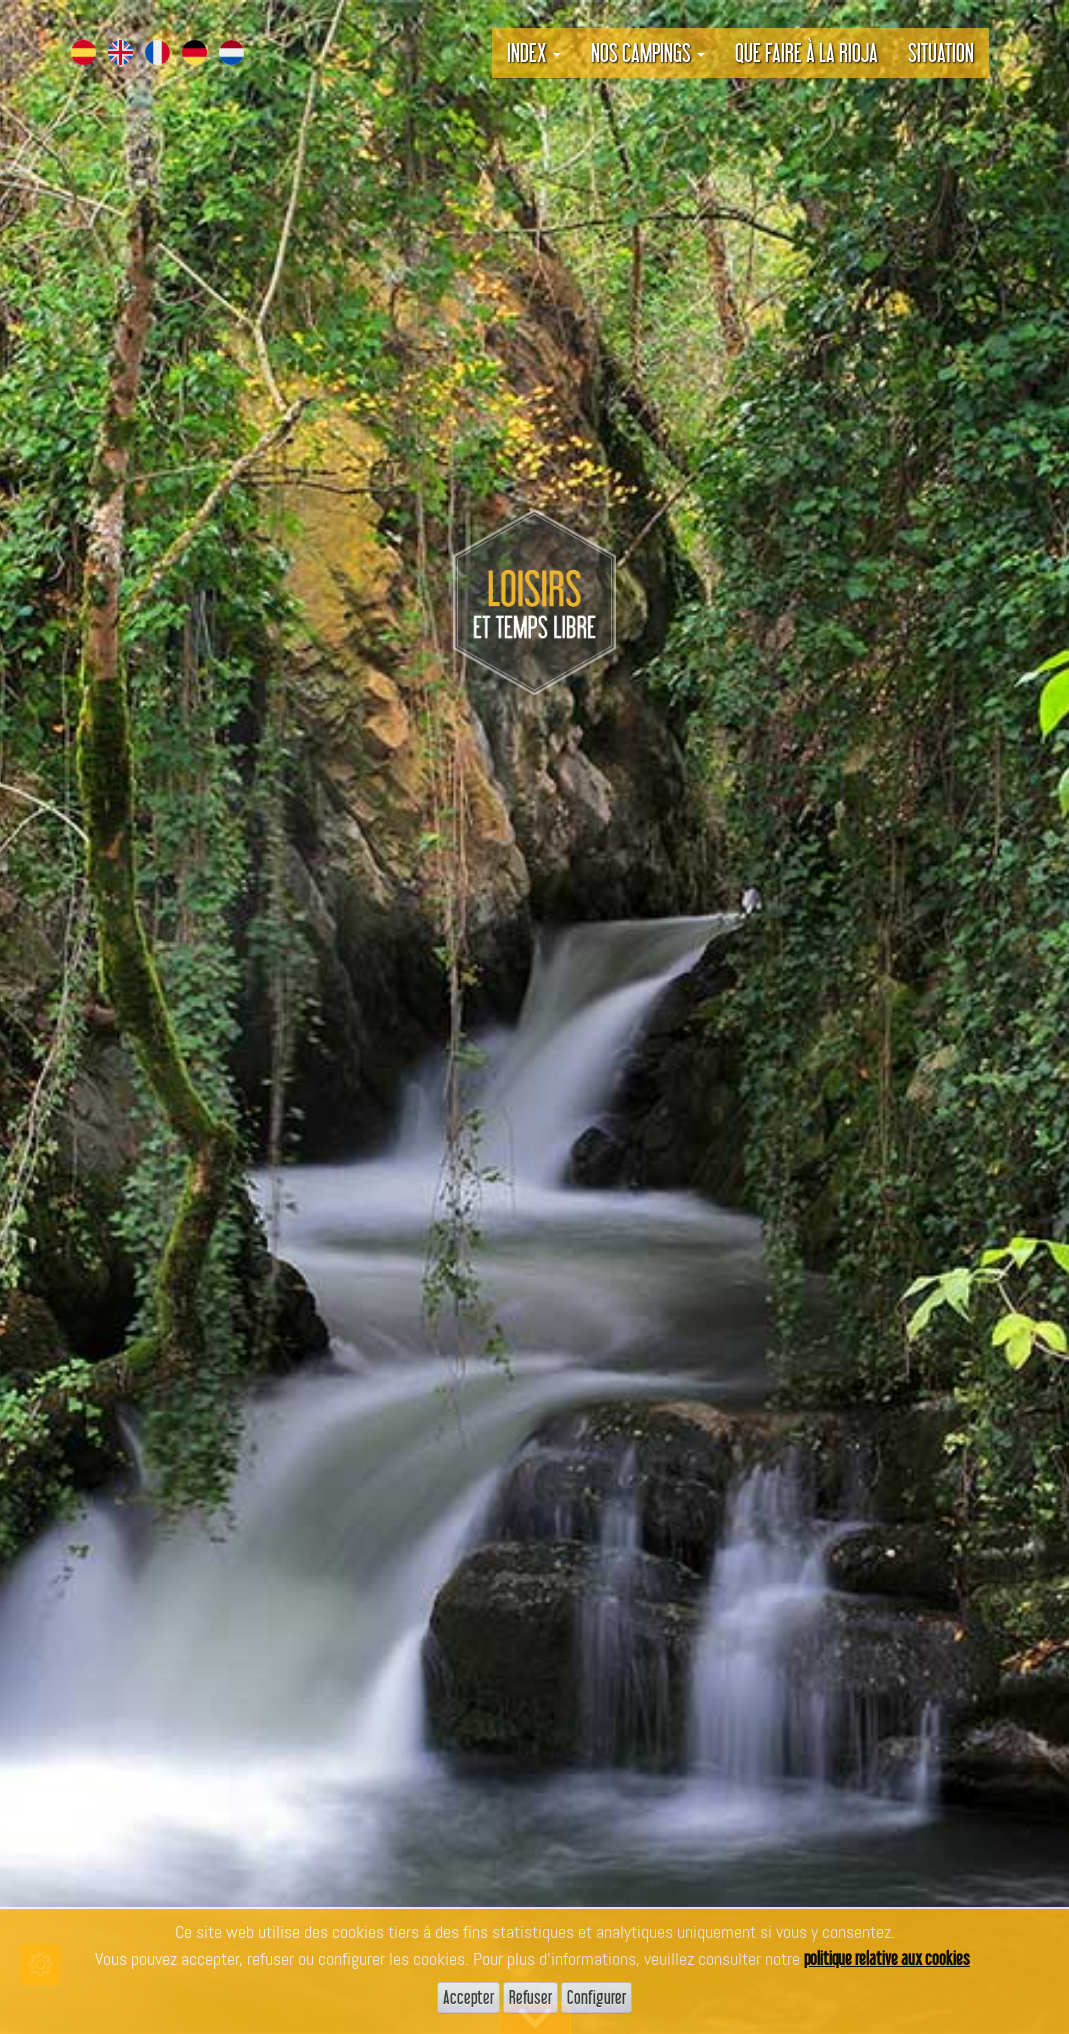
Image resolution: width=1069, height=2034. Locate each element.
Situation (941, 53)
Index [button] (534, 53)
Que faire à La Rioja (806, 53)
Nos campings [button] (648, 53)
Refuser (530, 1997)
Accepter (468, 1997)
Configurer (596, 1997)
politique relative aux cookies (887, 1958)
